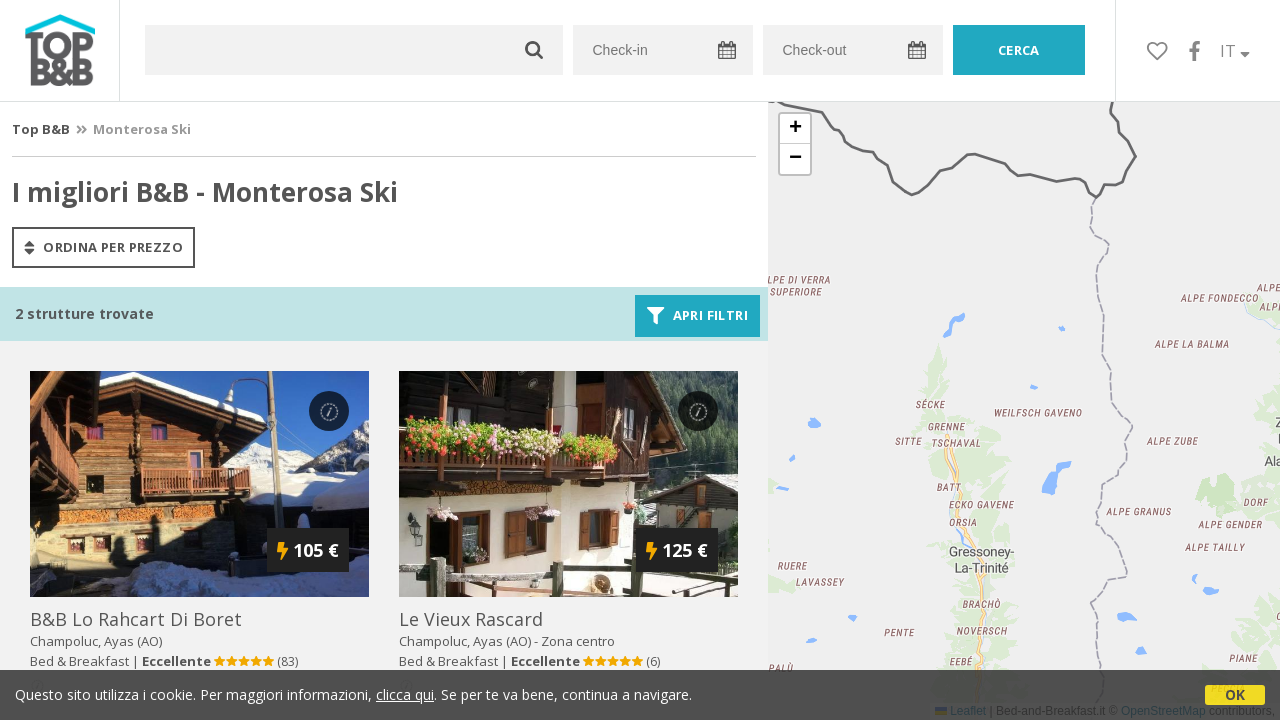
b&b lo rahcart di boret (136, 619)
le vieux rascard (471, 619)
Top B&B (41, 129)
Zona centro (578, 641)
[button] (795, 129)
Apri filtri (697, 316)
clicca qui (405, 694)
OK (1235, 694)
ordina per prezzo (103, 247)
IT (1235, 51)
